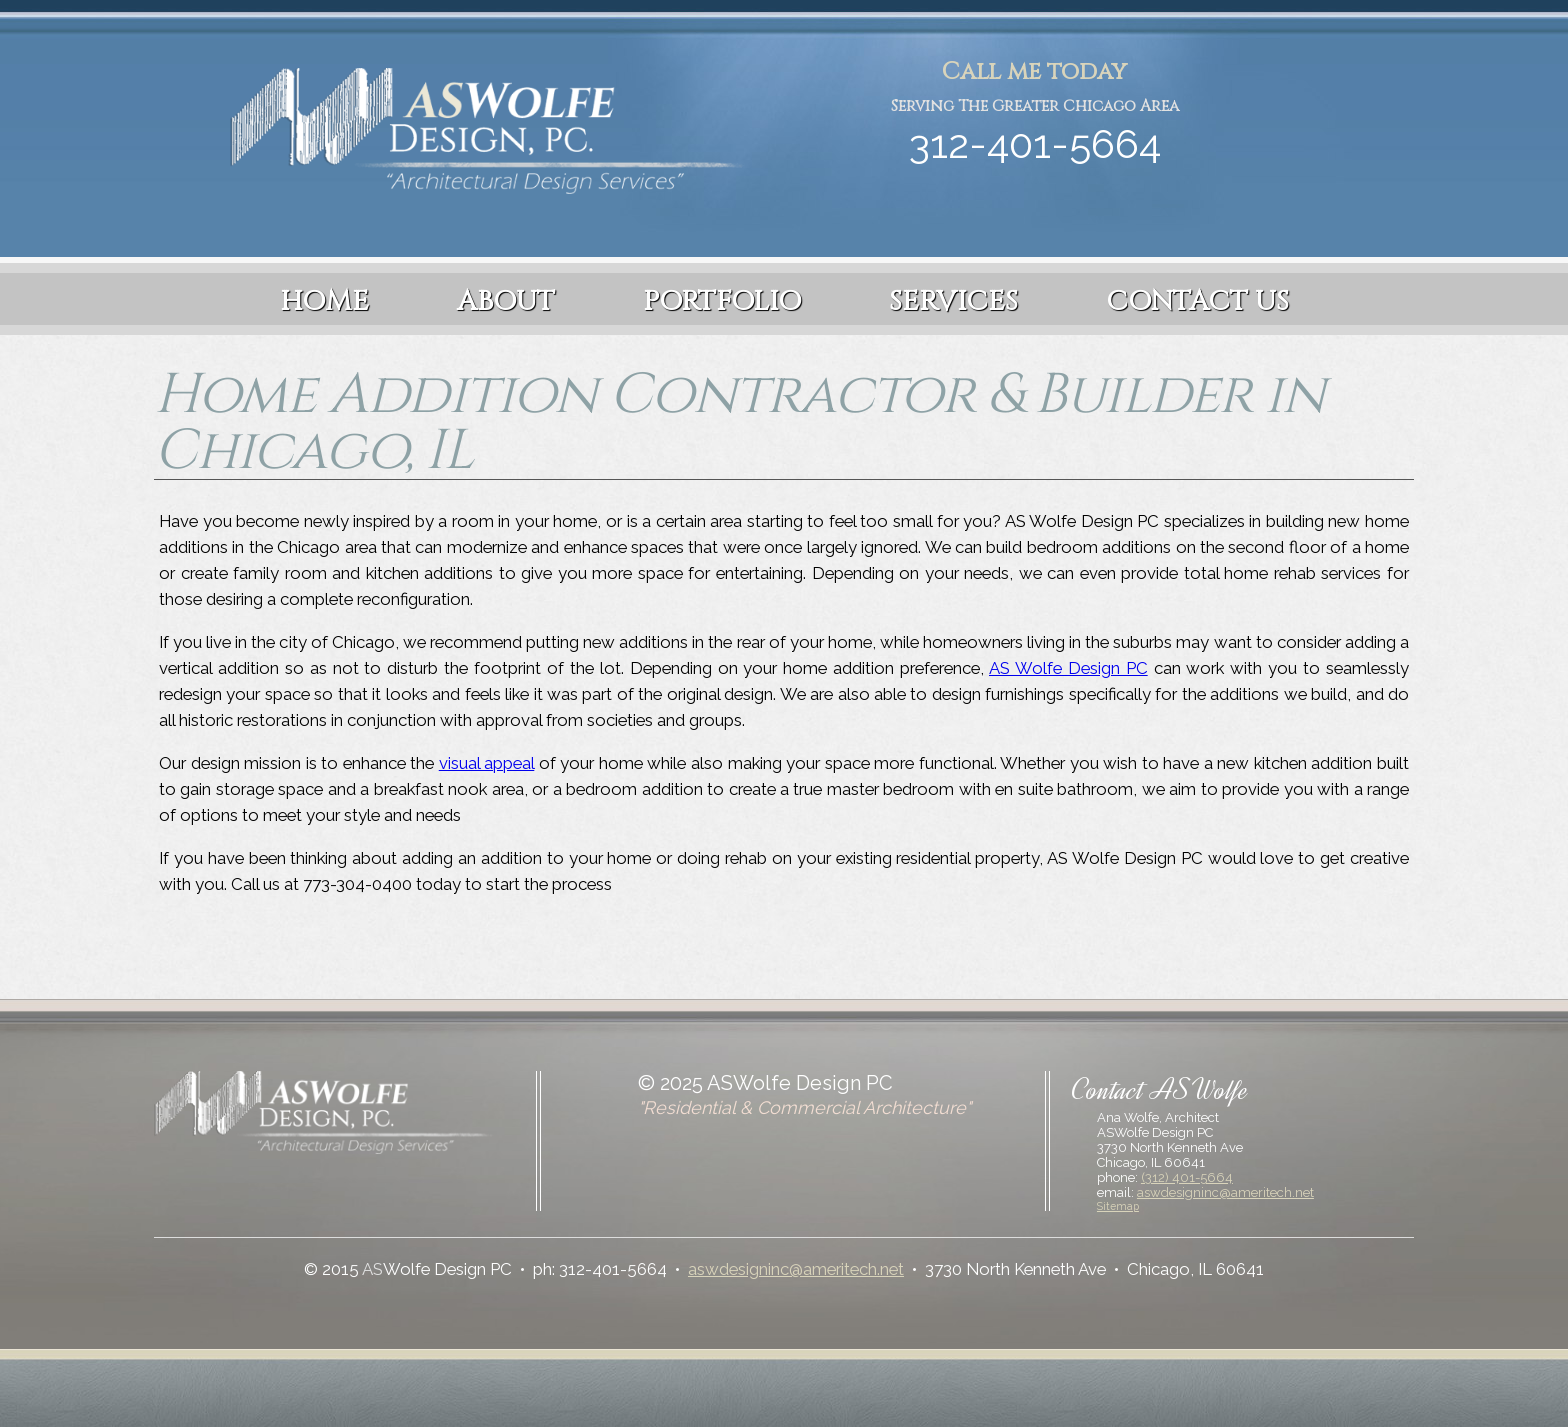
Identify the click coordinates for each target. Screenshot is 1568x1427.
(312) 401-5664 (1187, 1177)
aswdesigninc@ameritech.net (1225, 1192)
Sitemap (1118, 1206)
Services (953, 301)
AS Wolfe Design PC (1068, 668)
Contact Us (1197, 301)
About (506, 301)
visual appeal (487, 763)
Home (324, 301)
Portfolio (722, 301)
